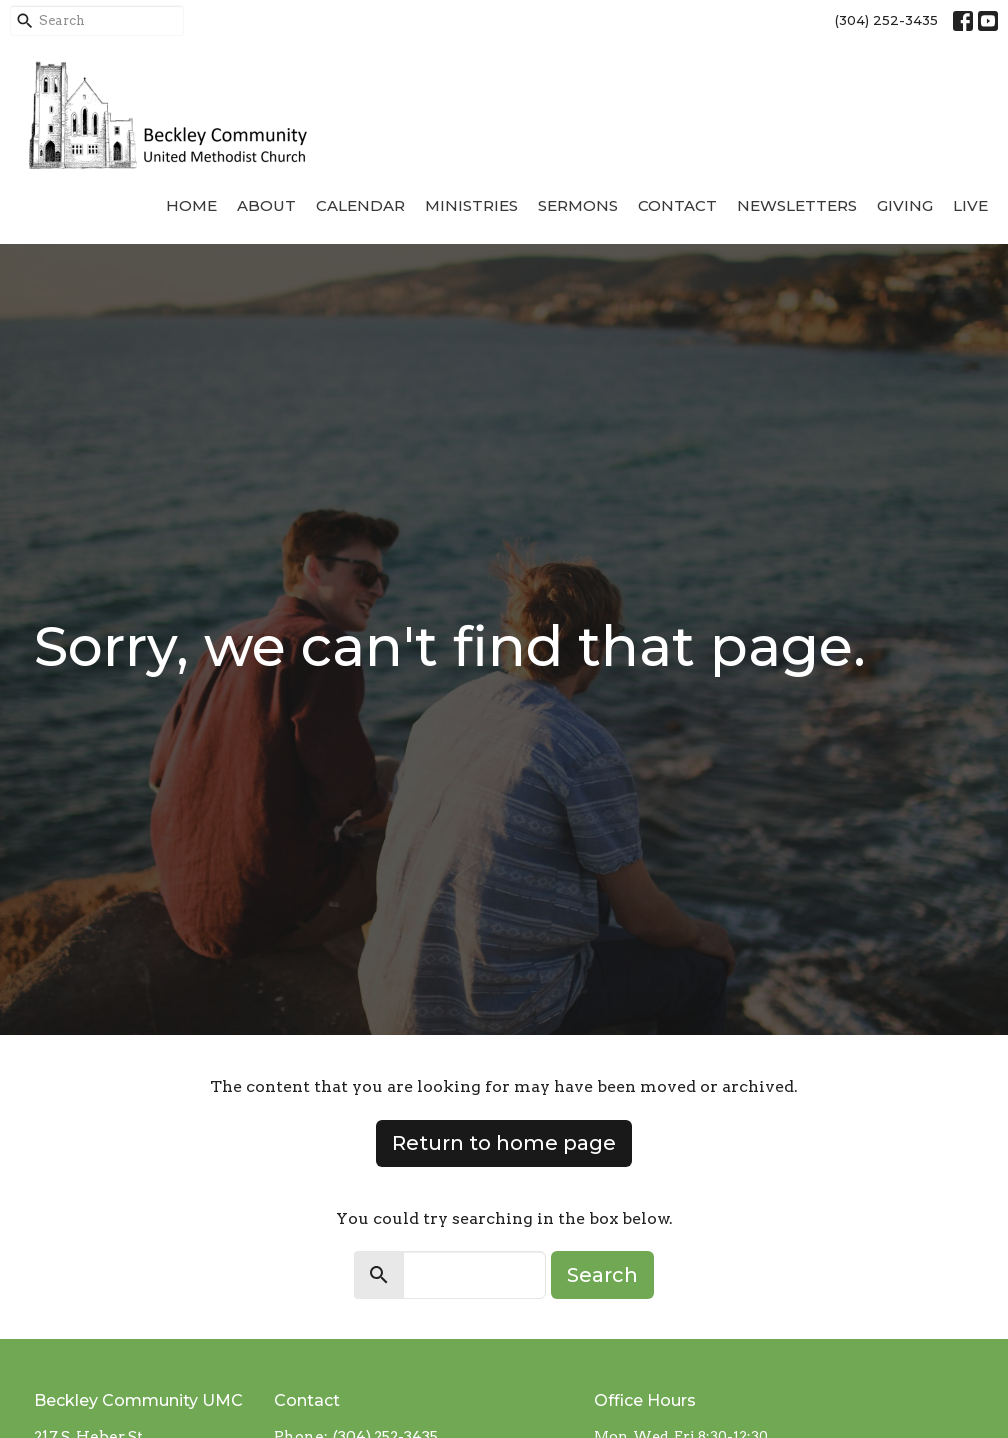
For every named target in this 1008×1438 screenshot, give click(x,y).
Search (602, 1275)
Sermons (578, 205)
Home (191, 205)
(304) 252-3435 (886, 20)
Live (970, 205)
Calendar (360, 205)
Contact (677, 205)
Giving (905, 205)
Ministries (471, 205)
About (266, 205)
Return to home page (504, 1143)
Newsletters (797, 205)
